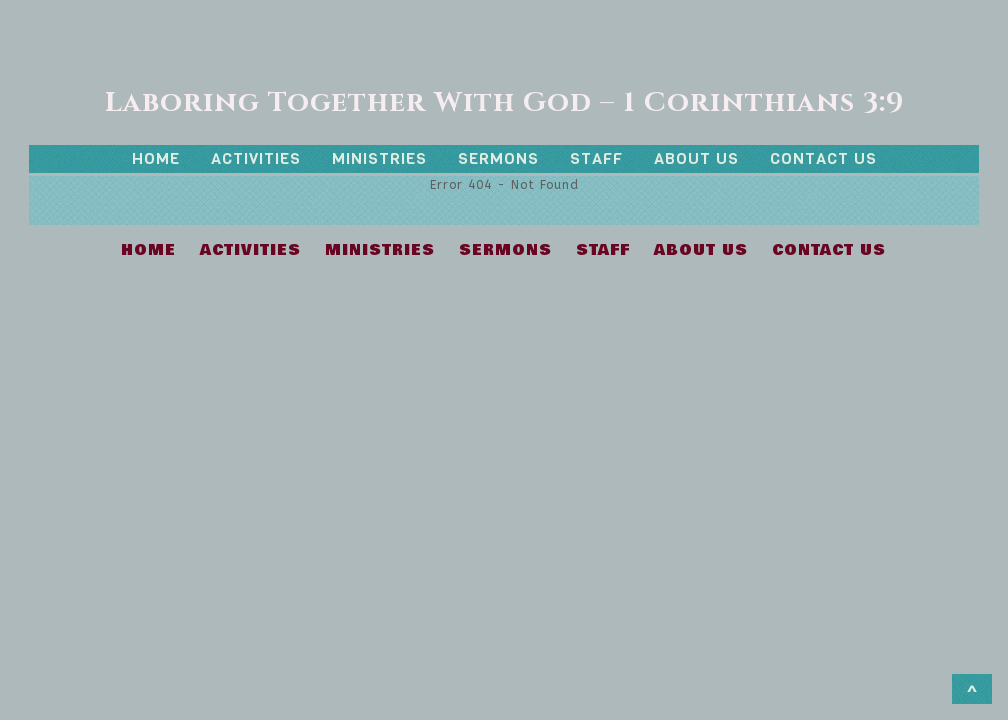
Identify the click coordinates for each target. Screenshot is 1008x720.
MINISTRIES (379, 158)
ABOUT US (696, 158)
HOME (156, 158)
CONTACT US (823, 158)
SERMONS (498, 158)
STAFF (596, 158)
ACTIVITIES (256, 158)
